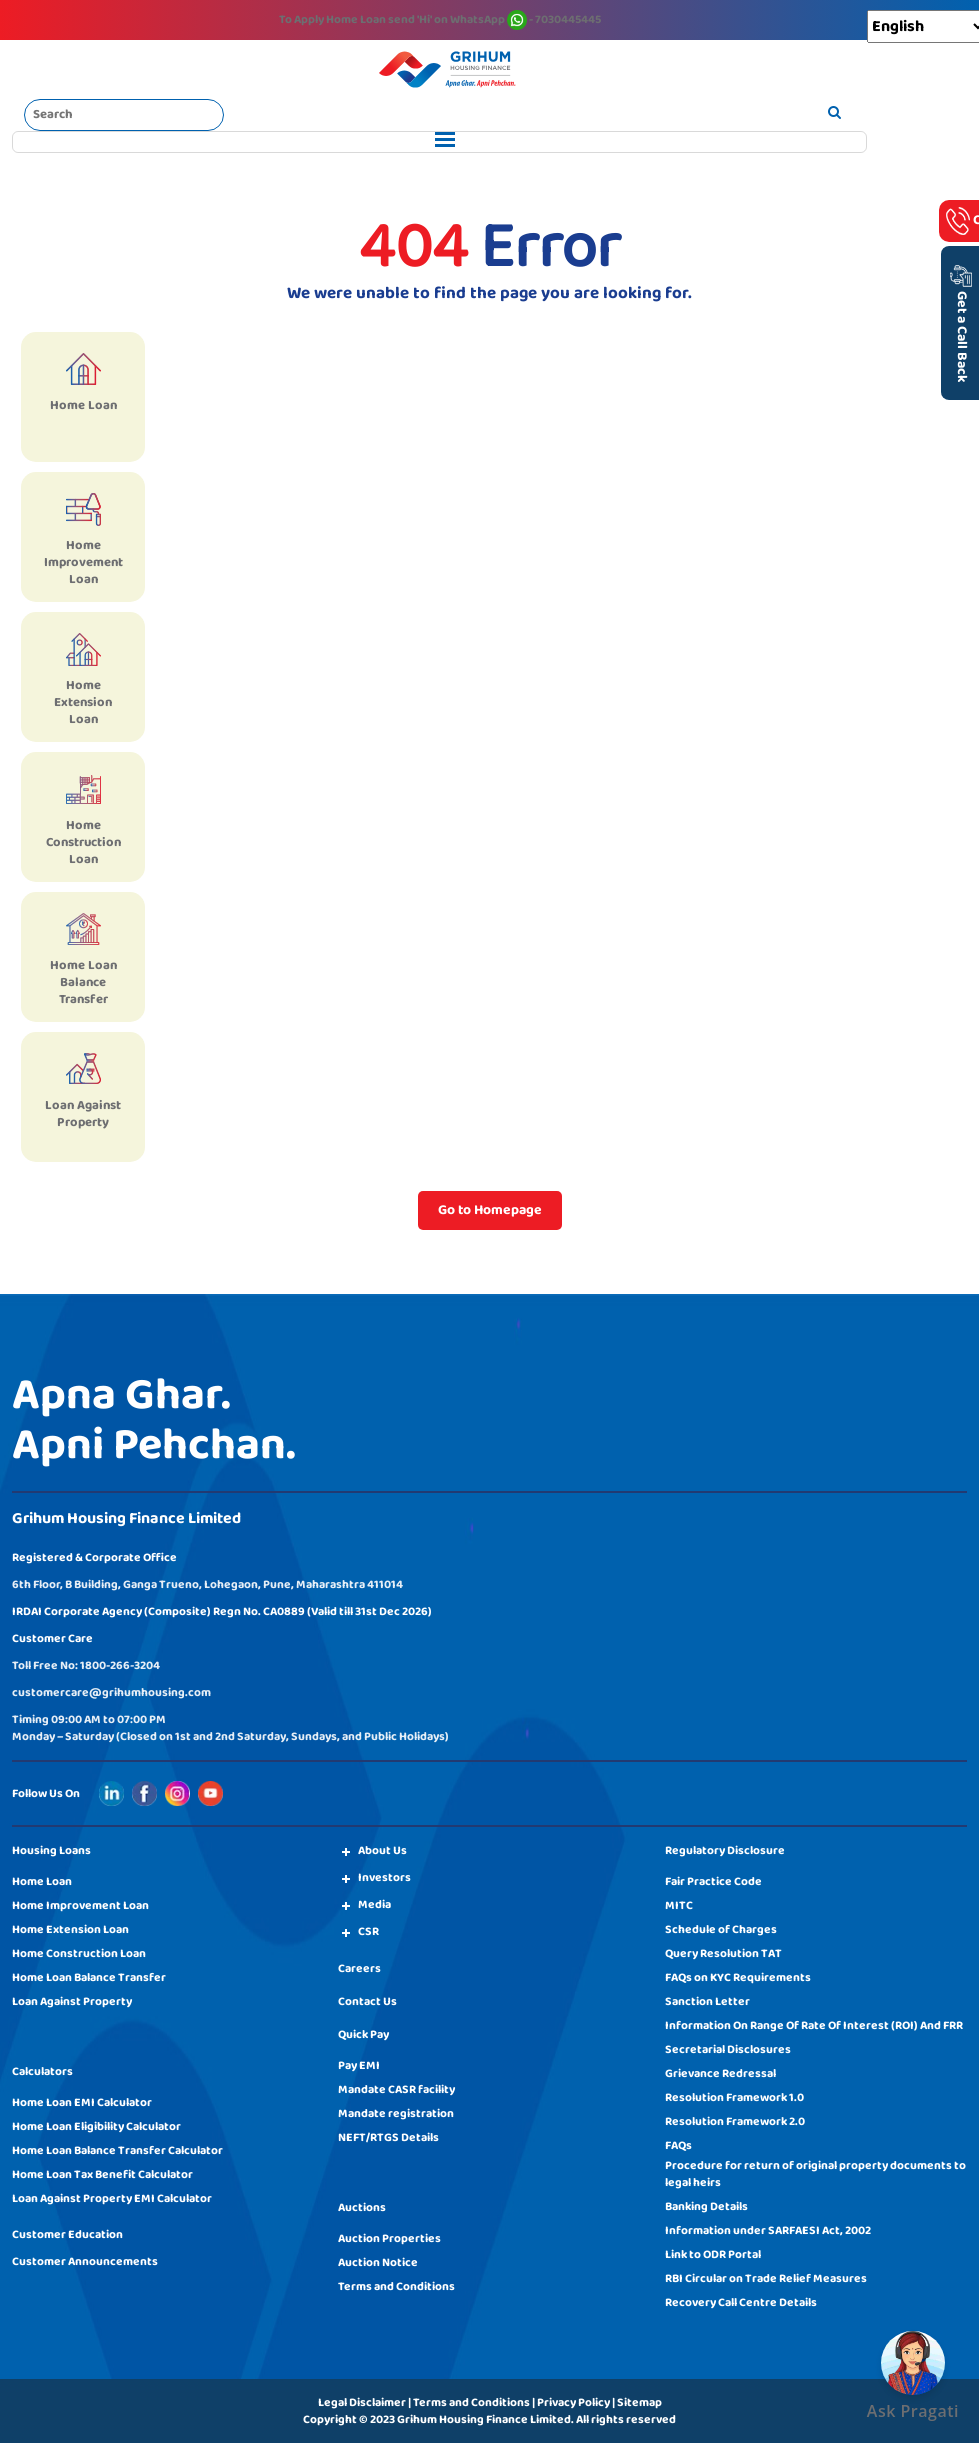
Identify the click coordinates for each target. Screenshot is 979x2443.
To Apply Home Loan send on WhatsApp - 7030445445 (440, 20)
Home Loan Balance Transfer (89, 1977)
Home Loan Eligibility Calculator (96, 2126)
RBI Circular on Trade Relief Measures (766, 2278)
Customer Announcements (85, 2261)
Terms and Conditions (396, 2286)
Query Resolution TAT (723, 1953)
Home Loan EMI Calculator (82, 2102)
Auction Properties (389, 2238)
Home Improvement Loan (80, 1905)
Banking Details (706, 2206)
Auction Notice (378, 2262)
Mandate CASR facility (396, 2089)
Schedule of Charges (721, 1929)
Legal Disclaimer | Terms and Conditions (424, 2402)
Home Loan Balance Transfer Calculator (117, 2150)
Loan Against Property (72, 2001)
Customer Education (67, 2234)
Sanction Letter (707, 2001)
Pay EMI (359, 2065)
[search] (834, 114)
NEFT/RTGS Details (388, 2137)
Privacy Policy (573, 2402)
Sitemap (639, 2402)
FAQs (678, 2145)
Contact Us (367, 2001)
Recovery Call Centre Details (741, 2302)
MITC (679, 1905)
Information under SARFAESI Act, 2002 (768, 2230)
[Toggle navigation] (439, 142)
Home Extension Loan (70, 1929)
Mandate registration (396, 2113)
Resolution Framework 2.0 (735, 2121)
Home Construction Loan (79, 1953)
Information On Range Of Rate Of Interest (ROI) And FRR (814, 2025)
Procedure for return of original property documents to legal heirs (815, 2174)
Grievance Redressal (720, 2073)
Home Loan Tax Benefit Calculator (102, 2174)
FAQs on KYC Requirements (738, 1977)
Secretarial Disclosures (728, 2049)
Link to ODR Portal (713, 2254)
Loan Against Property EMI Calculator (112, 2198)
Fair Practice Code (713, 1881)
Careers (359, 1968)
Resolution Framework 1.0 (734, 2097)
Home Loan (42, 1881)
